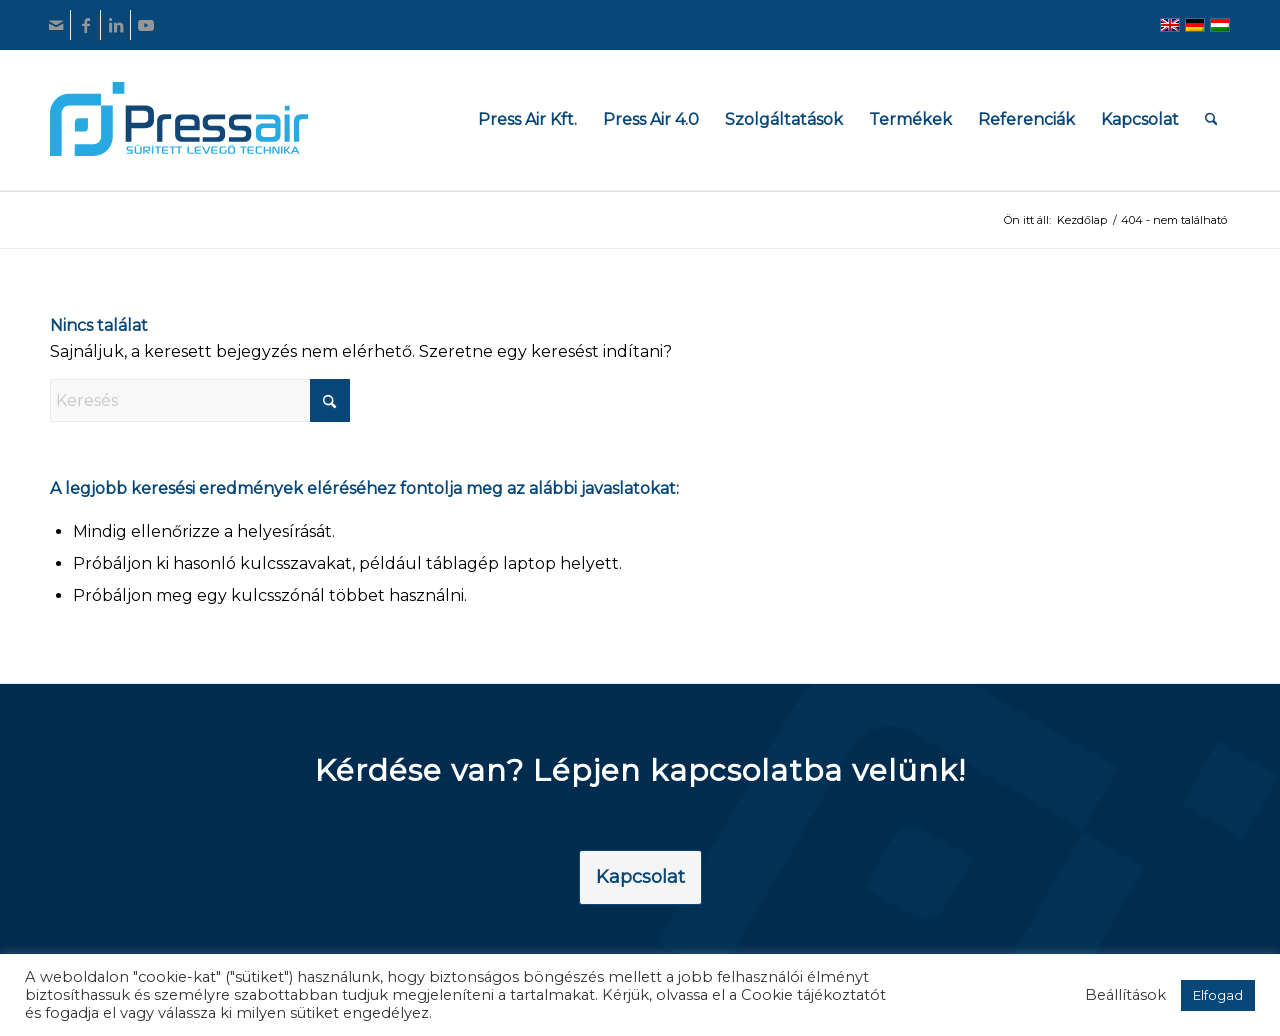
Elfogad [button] (1218, 995)
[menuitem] (527, 119)
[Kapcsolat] (640, 878)
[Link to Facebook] (85, 25)
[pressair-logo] (179, 119)
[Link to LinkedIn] (115, 25)
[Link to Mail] (55, 25)
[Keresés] (1211, 119)
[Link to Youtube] (146, 25)
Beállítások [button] (1125, 995)
